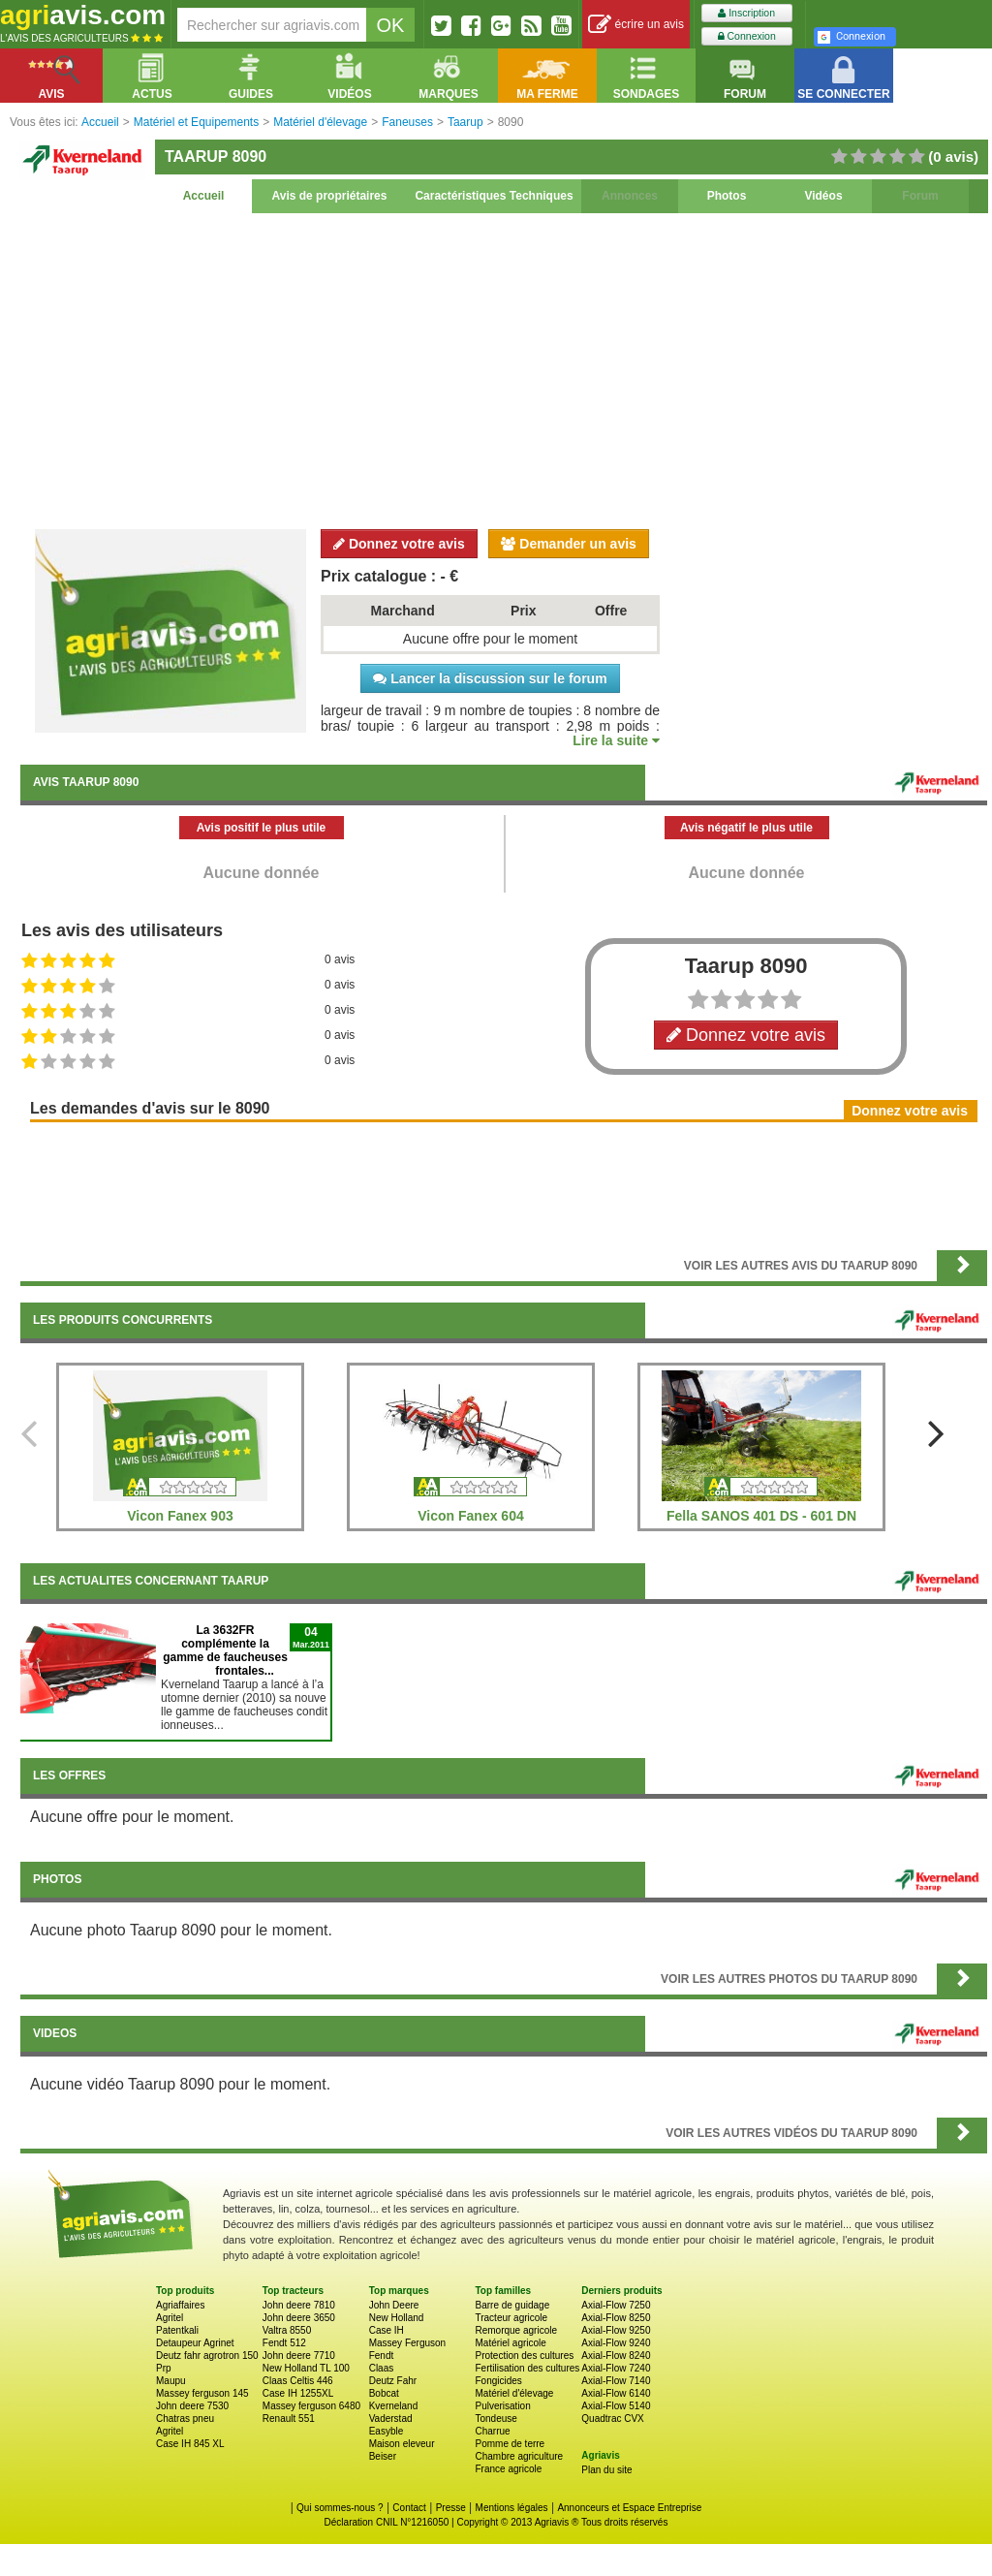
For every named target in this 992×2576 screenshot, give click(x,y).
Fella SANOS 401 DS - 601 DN (761, 1516)
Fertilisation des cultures (527, 2368)
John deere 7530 (192, 2406)
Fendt (381, 2355)
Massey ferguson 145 (202, 2393)
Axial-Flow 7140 (615, 2380)
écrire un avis (636, 24)
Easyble (386, 2431)
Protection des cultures (524, 2355)
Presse (451, 2507)
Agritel (169, 2317)
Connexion (747, 36)
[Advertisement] (503, 368)
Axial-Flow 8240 (615, 2355)
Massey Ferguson (407, 2343)
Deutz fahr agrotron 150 (207, 2355)
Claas (381, 2368)
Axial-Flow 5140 (615, 2406)
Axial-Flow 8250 (615, 2317)
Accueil (204, 196)
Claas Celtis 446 (298, 2380)
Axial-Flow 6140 (615, 2393)
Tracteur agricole (511, 2317)
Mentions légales (512, 2507)
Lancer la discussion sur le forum (489, 678)
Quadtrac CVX (612, 2418)
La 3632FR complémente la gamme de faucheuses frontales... (225, 1650)
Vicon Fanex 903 (179, 1516)
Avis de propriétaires (330, 196)
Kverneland (393, 2406)
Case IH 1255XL (298, 2393)
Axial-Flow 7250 (615, 2305)
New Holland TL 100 (306, 2368)
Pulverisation (502, 2406)
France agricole (508, 2469)
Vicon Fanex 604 (470, 1516)
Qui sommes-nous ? (339, 2507)
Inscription (746, 13)
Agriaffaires (180, 2305)
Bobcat (384, 2393)
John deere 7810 (299, 2305)
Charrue (492, 2431)
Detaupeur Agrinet (195, 2343)
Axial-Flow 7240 (615, 2368)
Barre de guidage (512, 2305)
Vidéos (823, 196)
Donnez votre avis (399, 543)
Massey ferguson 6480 (311, 2406)
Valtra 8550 (287, 2330)
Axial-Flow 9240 (615, 2343)
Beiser (382, 2456)
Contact (408, 2507)
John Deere (394, 2305)
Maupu (171, 2380)
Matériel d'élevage (514, 2393)
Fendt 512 (284, 2343)
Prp (163, 2368)
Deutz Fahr (393, 2380)
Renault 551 (289, 2418)
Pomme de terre (509, 2443)
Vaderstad (391, 2418)
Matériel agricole (510, 2343)
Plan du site (606, 2470)
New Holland (396, 2317)
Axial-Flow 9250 (615, 2330)
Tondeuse (495, 2418)
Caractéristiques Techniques (494, 196)
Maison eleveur (402, 2443)
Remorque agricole (516, 2330)
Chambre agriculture (519, 2456)
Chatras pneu (185, 2418)
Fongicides (498, 2380)
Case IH (386, 2330)
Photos (727, 196)
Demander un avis (568, 543)
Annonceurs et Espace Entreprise (629, 2507)
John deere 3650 (299, 2317)
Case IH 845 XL (190, 2443)
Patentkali (177, 2330)
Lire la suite (616, 740)
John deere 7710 (299, 2355)
